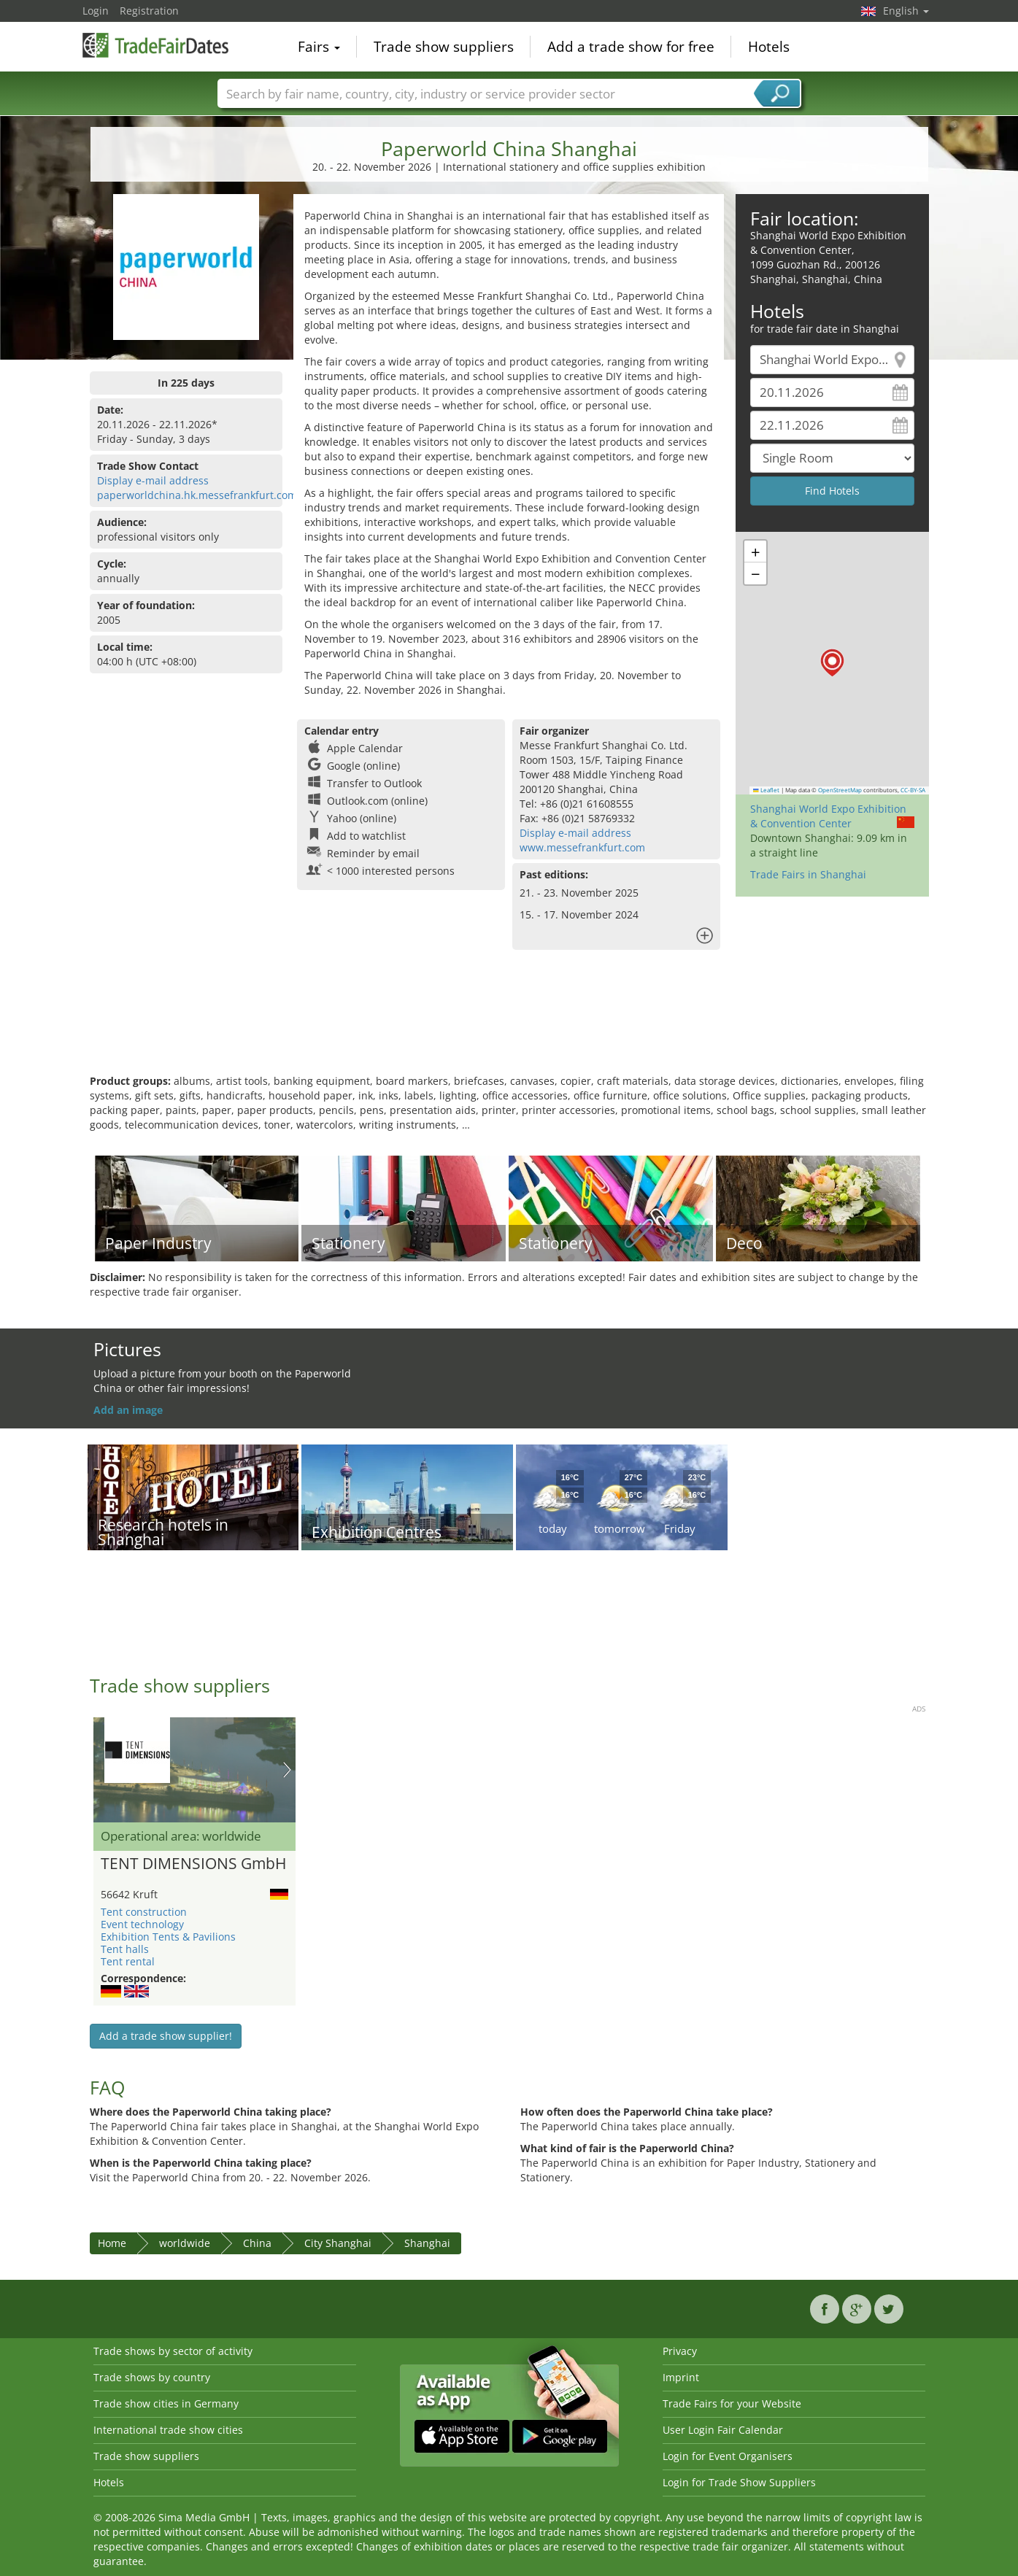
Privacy (680, 2351)
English (906, 11)
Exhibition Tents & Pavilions (168, 1936)
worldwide (184, 2243)
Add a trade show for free (630, 46)
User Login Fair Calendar (723, 2430)
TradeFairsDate (155, 45)
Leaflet (766, 790)
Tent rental (128, 1961)
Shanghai (427, 2243)
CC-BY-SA (913, 790)
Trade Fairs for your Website (732, 2403)
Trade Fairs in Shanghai (808, 874)
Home (112, 2243)
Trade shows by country (151, 2377)
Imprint (681, 2377)
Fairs (319, 46)
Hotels (769, 46)
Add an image (128, 1410)
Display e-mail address (153, 480)
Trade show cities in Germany (166, 2403)
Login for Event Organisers (728, 2456)
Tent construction (144, 1912)
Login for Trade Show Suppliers (739, 2482)
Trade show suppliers (444, 46)
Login (95, 11)
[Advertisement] (509, 1026)
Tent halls (125, 1949)
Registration (149, 11)
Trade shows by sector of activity (172, 2351)
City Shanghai (337, 2243)
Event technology (142, 1924)
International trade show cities (168, 2430)
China (257, 2243)
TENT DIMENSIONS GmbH (193, 1863)
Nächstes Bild (287, 1770)
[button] (832, 663)
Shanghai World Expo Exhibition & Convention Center (828, 816)
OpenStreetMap (840, 790)
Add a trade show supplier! (165, 2036)
